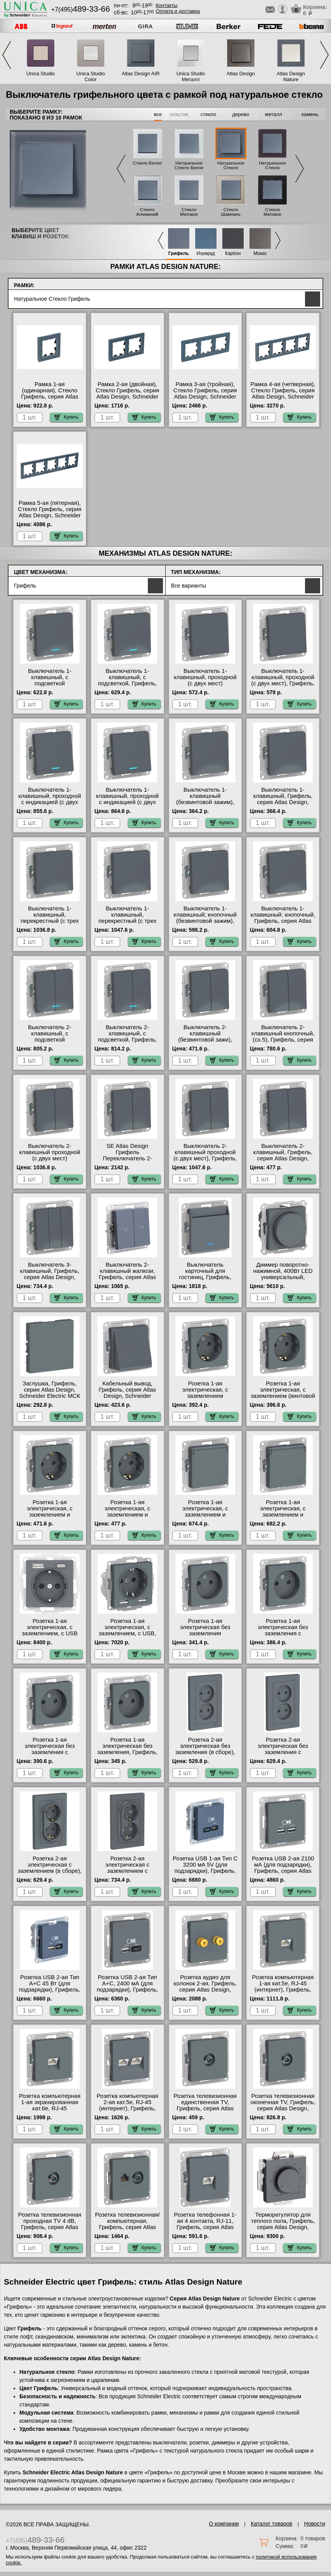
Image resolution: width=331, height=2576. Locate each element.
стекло (208, 114)
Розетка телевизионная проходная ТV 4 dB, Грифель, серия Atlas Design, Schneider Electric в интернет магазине (49, 2230)
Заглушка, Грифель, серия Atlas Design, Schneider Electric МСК (49, 1389)
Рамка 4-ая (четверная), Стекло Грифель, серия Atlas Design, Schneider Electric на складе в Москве (282, 396)
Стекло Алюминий (147, 212)
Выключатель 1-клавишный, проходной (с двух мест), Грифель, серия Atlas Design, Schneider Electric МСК (283, 683)
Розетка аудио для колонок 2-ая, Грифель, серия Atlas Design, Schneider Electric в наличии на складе (204, 1989)
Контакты (166, 5)
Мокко (260, 253)
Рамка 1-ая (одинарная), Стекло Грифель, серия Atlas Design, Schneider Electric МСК (49, 396)
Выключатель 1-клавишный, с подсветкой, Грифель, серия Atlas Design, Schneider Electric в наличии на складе (127, 686)
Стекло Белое (147, 163)
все (158, 114)
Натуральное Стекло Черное (272, 168)
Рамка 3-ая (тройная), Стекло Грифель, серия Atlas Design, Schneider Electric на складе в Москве (205, 396)
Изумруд (206, 253)
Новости (314, 2524)
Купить (66, 417)
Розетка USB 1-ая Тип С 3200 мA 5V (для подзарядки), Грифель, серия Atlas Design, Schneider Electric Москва (205, 1874)
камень (310, 114)
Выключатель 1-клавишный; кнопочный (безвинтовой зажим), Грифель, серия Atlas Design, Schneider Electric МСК (205, 924)
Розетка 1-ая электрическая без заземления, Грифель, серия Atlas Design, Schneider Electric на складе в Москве (127, 1755)
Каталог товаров (271, 2524)
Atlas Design (241, 73)
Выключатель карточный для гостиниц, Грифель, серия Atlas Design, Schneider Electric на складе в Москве (205, 1280)
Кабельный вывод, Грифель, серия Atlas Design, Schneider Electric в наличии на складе (127, 1395)
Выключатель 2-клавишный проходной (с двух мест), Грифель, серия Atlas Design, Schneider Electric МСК (205, 1158)
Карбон (233, 253)
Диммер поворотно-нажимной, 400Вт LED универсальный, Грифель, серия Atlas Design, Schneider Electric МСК (282, 1280)
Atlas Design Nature (291, 76)
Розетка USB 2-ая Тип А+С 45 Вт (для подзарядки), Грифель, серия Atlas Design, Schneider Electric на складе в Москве (49, 1992)
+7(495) (80, 9)
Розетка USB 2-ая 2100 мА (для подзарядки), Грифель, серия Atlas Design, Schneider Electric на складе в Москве (283, 1874)
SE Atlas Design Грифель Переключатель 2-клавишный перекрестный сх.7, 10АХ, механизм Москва (127, 1161)
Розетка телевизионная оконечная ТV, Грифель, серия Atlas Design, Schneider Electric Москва (282, 2108)
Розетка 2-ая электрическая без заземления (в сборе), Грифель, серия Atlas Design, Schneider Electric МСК (205, 1755)
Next (324, 55)
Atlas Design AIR (141, 73)
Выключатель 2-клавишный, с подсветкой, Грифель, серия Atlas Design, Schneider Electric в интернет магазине (127, 1042)
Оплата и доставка (178, 11)
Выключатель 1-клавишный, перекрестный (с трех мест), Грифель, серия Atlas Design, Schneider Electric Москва (50, 924)
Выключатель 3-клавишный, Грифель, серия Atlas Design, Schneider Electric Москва (50, 1277)
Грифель (178, 253)
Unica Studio (40, 73)
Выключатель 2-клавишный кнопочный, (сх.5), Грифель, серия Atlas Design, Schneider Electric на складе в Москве (283, 1042)
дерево (240, 114)
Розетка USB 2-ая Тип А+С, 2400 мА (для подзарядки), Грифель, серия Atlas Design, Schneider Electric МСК (127, 1989)
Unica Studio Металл (191, 76)
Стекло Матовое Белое (189, 214)
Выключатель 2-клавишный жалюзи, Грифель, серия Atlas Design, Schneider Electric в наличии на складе (127, 1280)
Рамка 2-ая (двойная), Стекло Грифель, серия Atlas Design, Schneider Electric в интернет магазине (127, 396)
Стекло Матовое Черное (272, 214)
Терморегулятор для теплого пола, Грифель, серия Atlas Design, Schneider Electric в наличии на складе (283, 2227)
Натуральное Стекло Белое (189, 165)
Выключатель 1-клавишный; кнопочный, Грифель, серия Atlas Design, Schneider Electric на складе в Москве (283, 924)
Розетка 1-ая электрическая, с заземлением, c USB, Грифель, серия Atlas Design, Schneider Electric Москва (127, 1636)
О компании (224, 2524)
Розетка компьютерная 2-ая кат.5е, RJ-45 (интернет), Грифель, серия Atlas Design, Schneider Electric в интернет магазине (127, 2111)
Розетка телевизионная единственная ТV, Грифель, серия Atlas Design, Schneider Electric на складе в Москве (205, 2111)
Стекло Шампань (231, 212)
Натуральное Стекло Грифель (230, 168)
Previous (6, 55)
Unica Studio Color (90, 76)
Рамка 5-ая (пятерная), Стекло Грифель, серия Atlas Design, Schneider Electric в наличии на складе (49, 515)
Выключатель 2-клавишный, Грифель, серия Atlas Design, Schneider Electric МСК (282, 1155)
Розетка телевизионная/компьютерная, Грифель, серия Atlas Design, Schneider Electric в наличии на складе (127, 2230)
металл (273, 114)
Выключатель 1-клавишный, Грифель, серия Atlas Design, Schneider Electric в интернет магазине (283, 802)
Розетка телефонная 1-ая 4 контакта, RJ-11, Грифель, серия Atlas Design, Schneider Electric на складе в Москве (205, 2230)
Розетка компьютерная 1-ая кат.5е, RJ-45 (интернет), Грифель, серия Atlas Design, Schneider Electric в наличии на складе (283, 1992)
